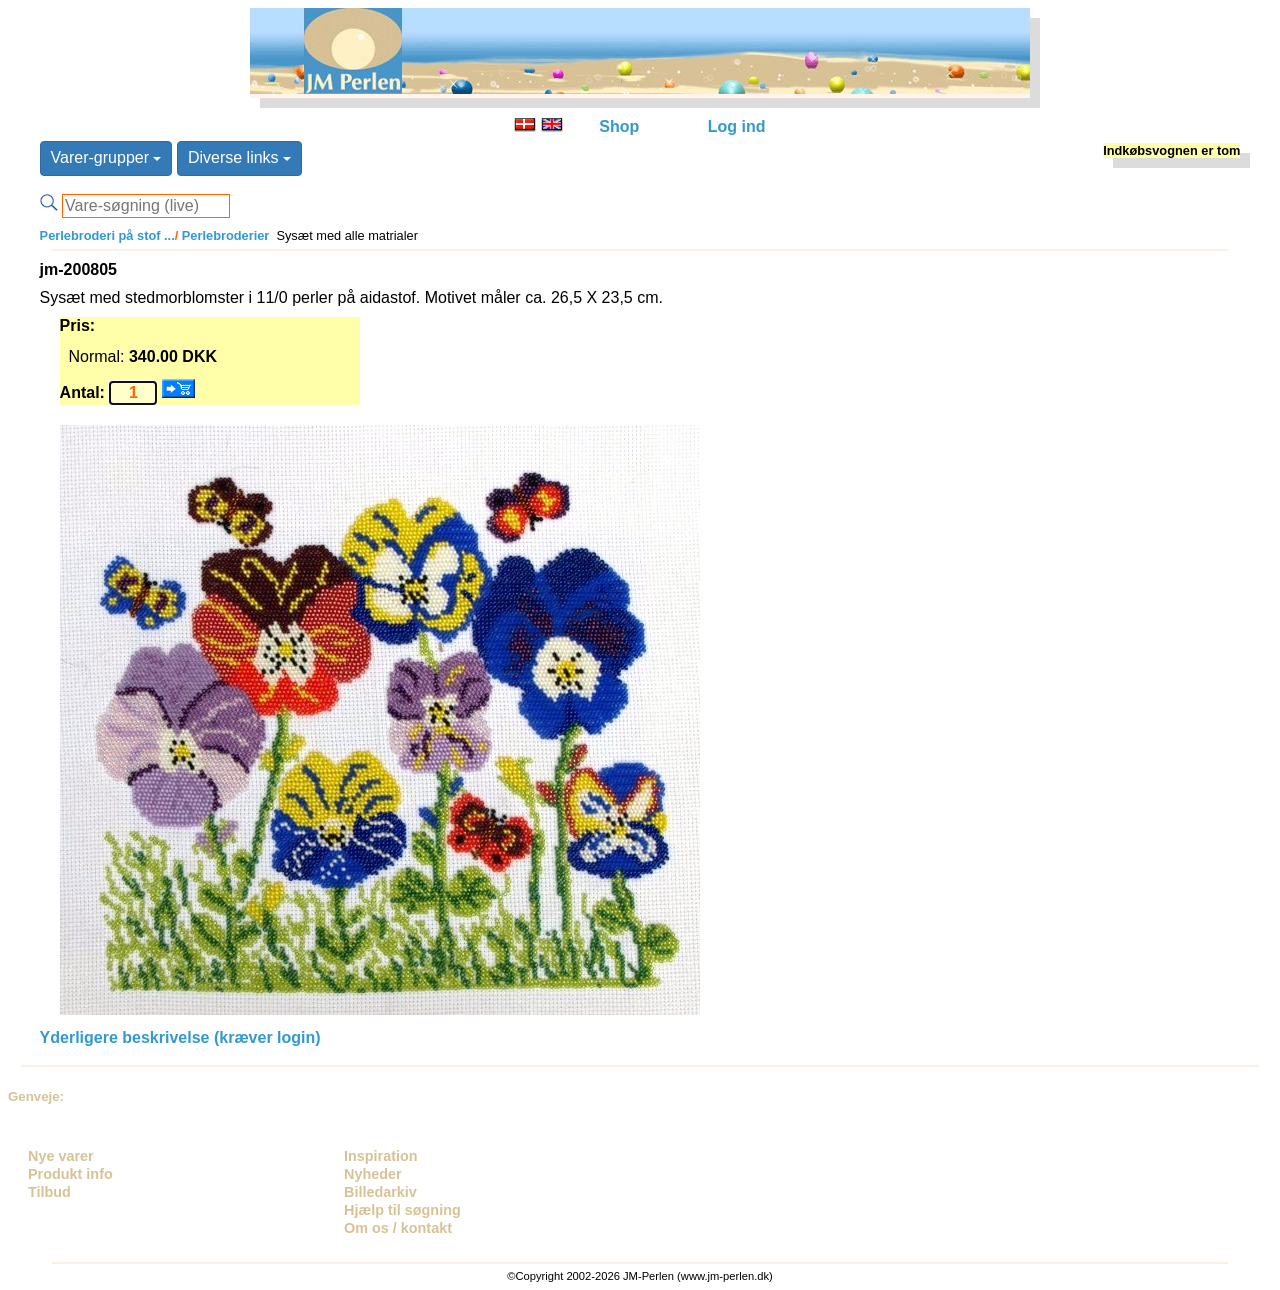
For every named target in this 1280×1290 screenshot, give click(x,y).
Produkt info (70, 1174)
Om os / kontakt (398, 1228)
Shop (619, 126)
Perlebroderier (223, 235)
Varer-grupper (106, 157)
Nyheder (373, 1174)
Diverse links (239, 157)
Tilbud (49, 1192)
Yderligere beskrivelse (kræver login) (180, 1037)
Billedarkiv (380, 1192)
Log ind (737, 126)
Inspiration (381, 1156)
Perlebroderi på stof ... (107, 235)
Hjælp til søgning (402, 1210)
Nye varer (61, 1156)
